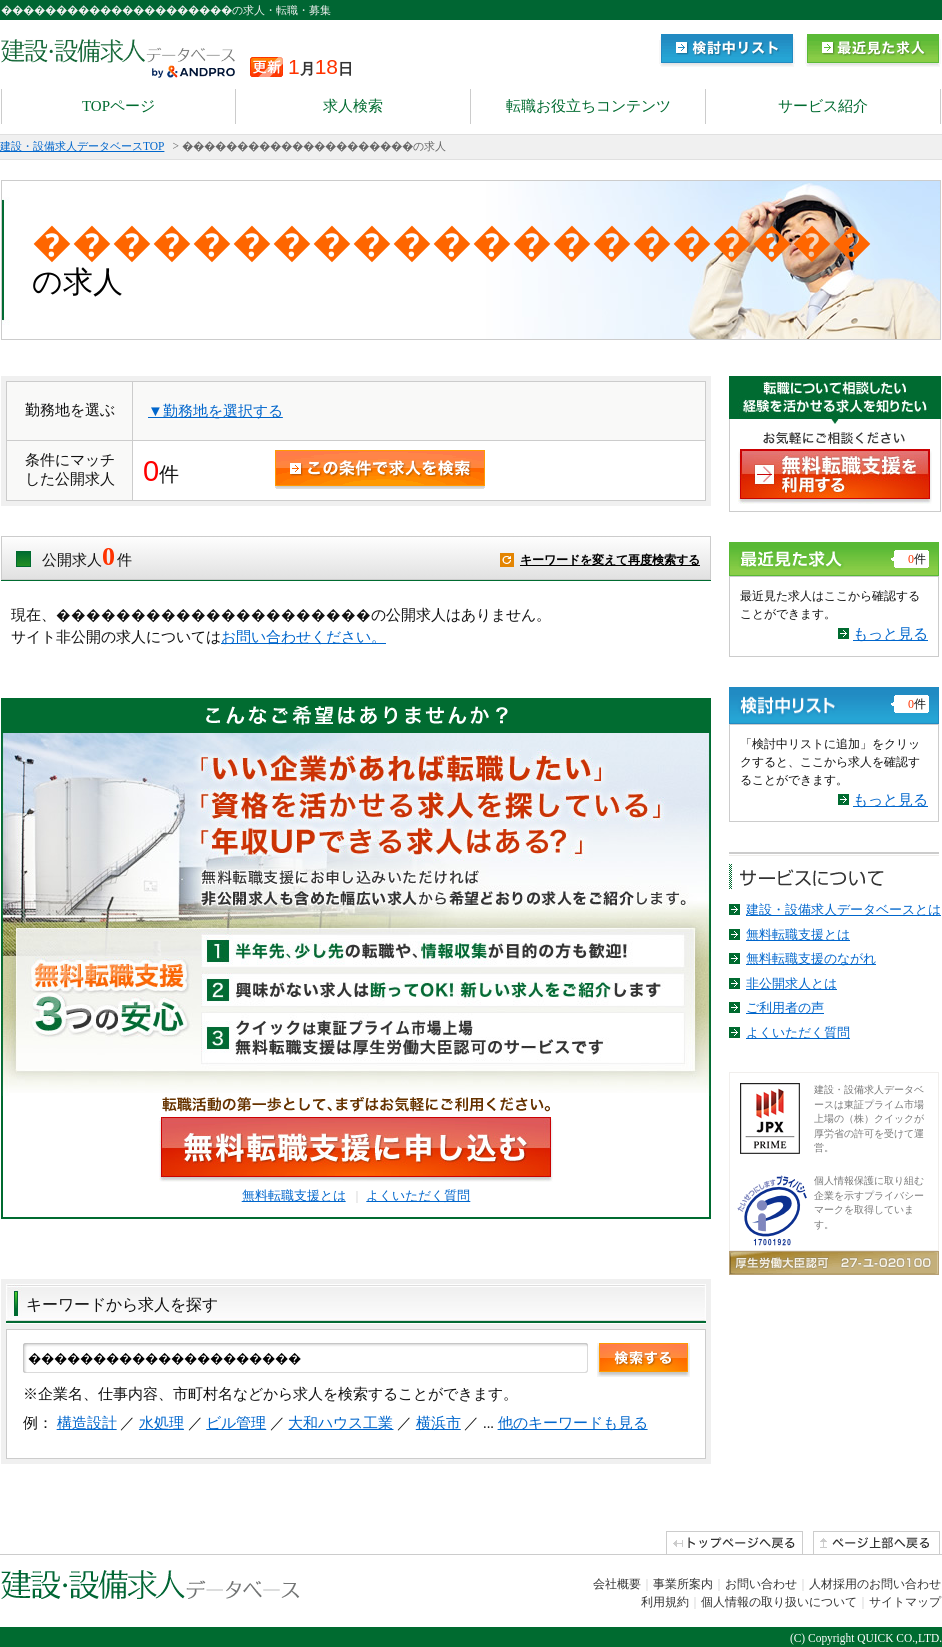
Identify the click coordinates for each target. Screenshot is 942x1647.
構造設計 (87, 1423)
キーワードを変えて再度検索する (610, 560)
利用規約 (665, 1602)
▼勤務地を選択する (215, 411)
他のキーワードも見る (573, 1423)
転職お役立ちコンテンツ (588, 106)
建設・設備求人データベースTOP (82, 146)
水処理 (161, 1423)
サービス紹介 (823, 106)
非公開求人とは (791, 983)
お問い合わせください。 (303, 637)
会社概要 (617, 1584)
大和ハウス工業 (340, 1423)
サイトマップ (905, 1602)
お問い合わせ (761, 1584)
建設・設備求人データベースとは (843, 909)
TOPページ (118, 106)
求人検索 (353, 106)
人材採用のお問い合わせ (875, 1584)
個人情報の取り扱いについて (779, 1602)
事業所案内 (683, 1584)
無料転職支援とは (294, 1195)
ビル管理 (236, 1423)
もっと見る (890, 634)
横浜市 (438, 1423)
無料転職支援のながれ (811, 958)
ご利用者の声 (785, 1007)
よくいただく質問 (418, 1195)
